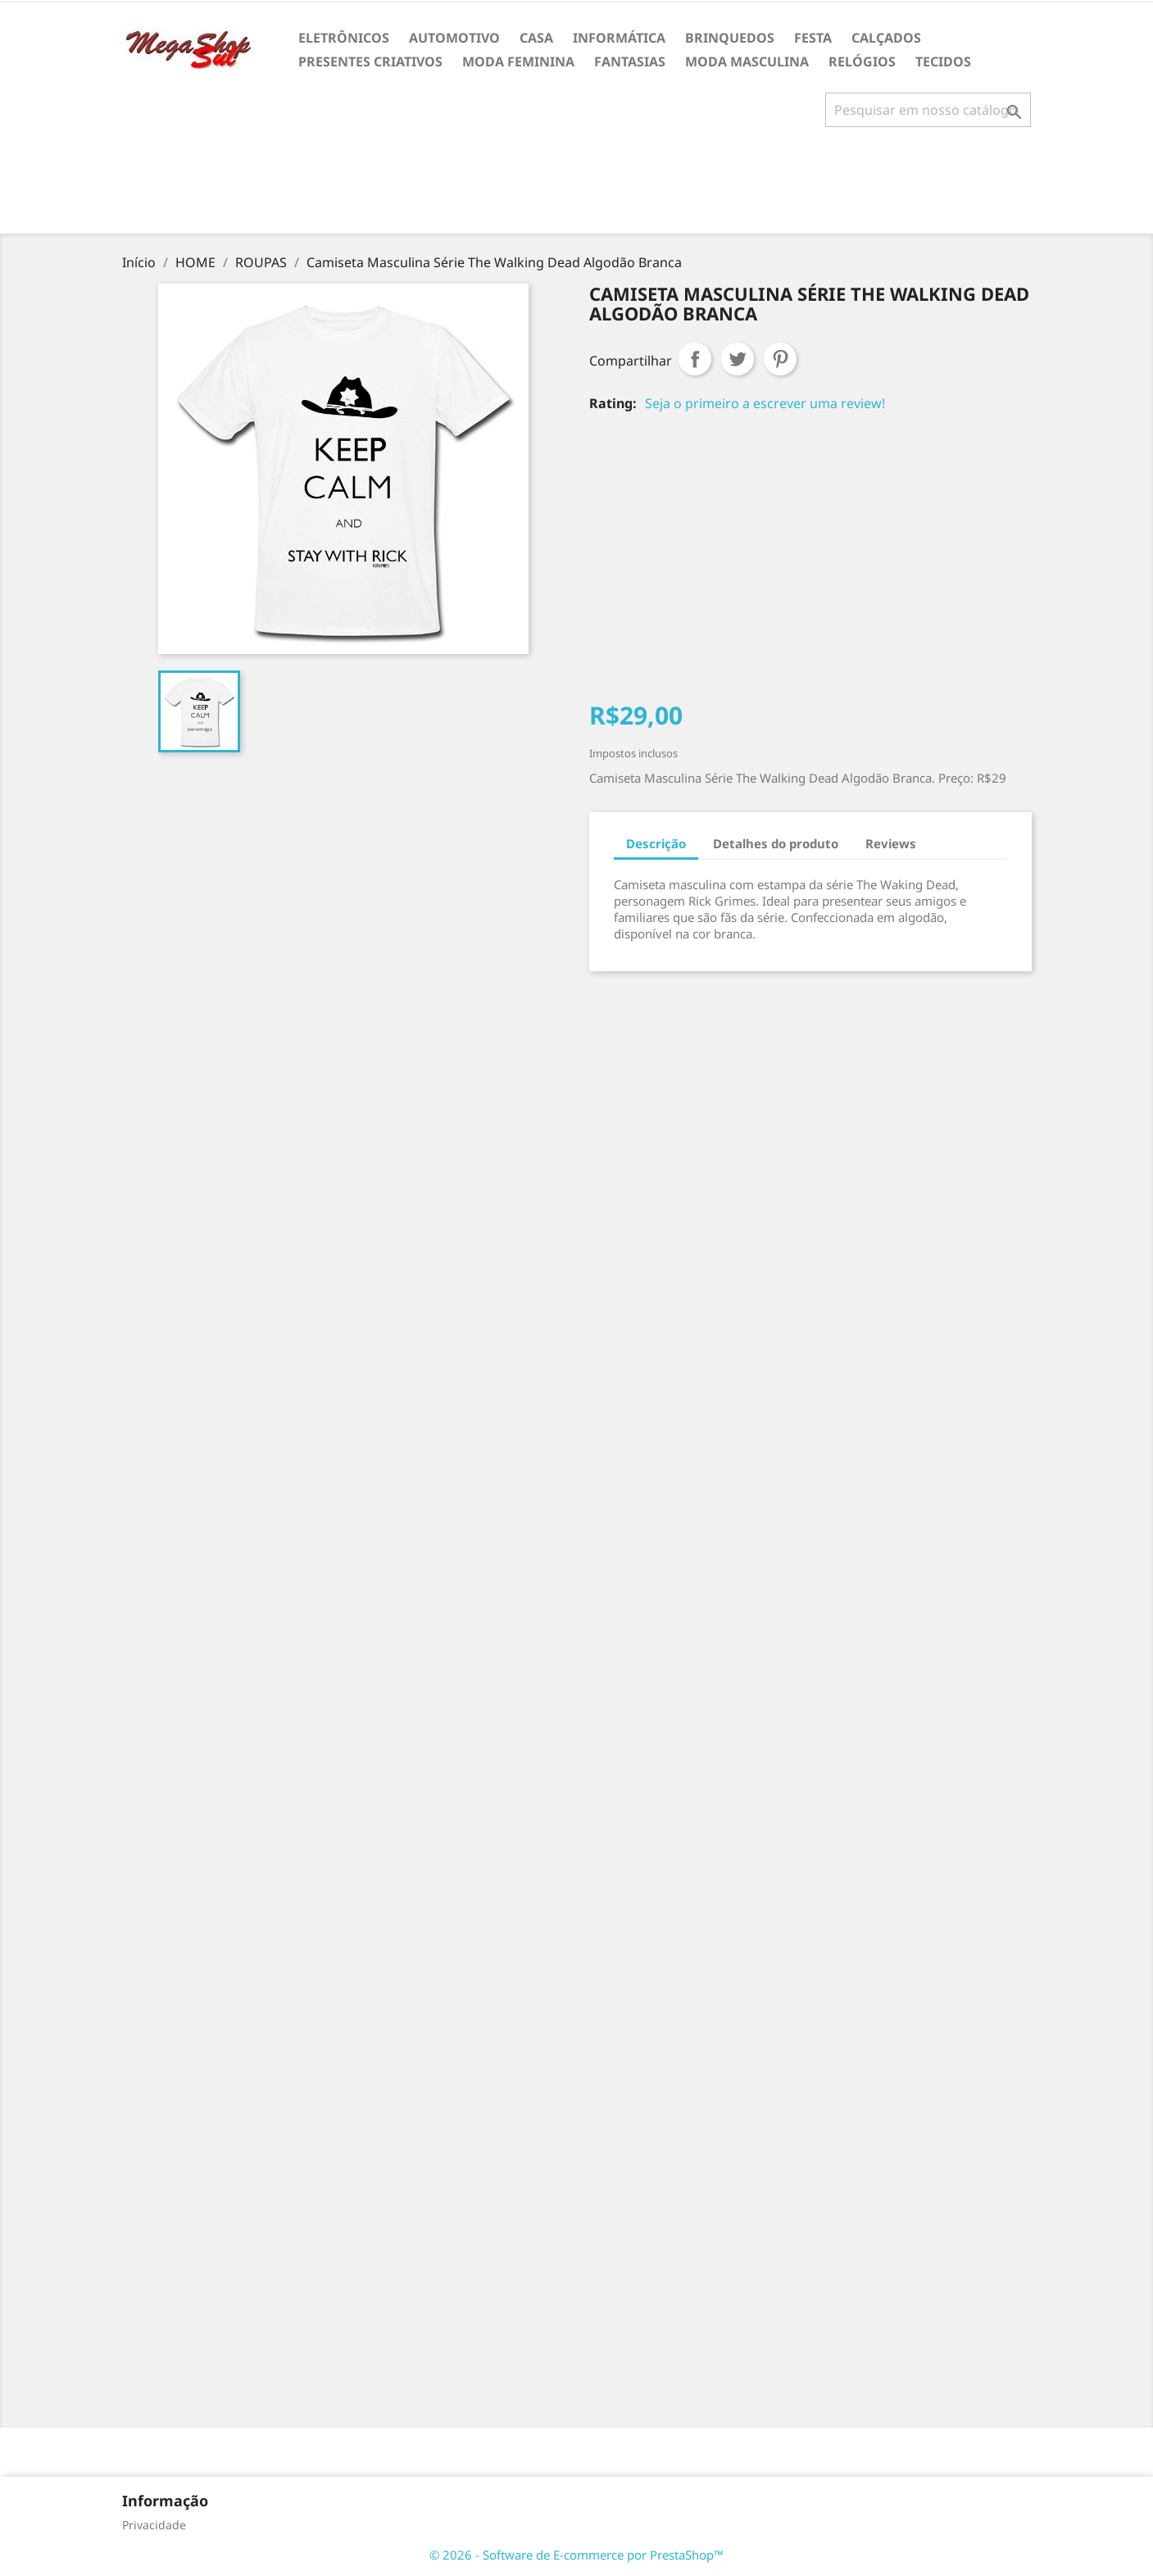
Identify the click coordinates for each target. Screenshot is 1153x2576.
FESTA (813, 38)
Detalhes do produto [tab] (775, 843)
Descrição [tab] (656, 843)
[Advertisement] (576, 187)
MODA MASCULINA (747, 61)
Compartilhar (695, 359)
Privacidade (154, 2525)
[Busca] (928, 110)
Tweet (737, 359)
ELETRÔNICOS (343, 38)
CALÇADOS (886, 38)
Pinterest (780, 359)
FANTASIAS (629, 61)
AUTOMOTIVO (454, 38)
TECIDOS (943, 61)
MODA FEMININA (518, 61)
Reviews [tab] (890, 843)
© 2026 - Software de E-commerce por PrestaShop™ (576, 2554)
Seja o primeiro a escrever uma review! (765, 403)
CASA (536, 38)
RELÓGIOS (862, 61)
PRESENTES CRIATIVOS (370, 61)
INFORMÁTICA (619, 38)
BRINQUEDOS (729, 38)
